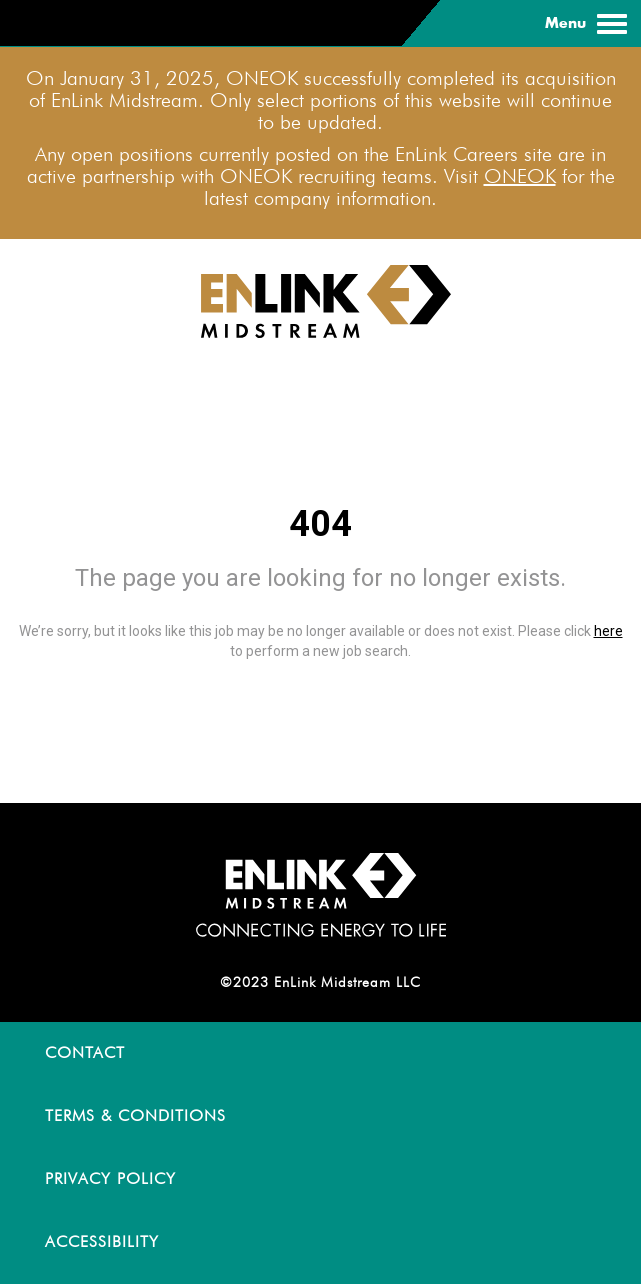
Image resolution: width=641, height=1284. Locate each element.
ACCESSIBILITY (102, 1241)
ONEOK (520, 176)
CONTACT (85, 1052)
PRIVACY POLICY (110, 1178)
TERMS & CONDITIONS (135, 1115)
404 (320, 524)
